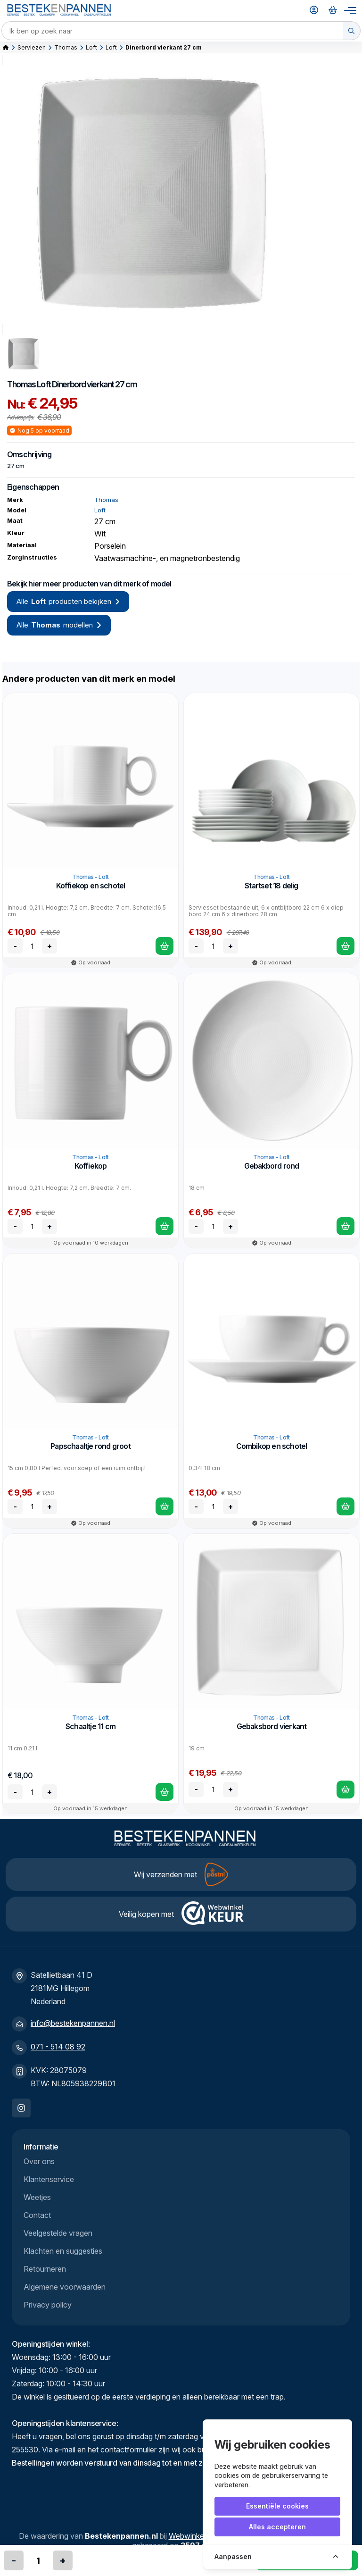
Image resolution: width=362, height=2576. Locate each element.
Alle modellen (58, 625)
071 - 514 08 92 (58, 2046)
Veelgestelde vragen (58, 2233)
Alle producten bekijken (68, 601)
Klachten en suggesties (63, 2251)
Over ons (39, 2161)
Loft (91, 47)
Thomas (65, 47)
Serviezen (31, 47)
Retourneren (45, 2269)
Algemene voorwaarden (65, 2287)
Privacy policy (48, 2304)
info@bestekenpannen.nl (73, 2023)
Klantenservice (49, 2179)
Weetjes (37, 2197)
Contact (37, 2215)
